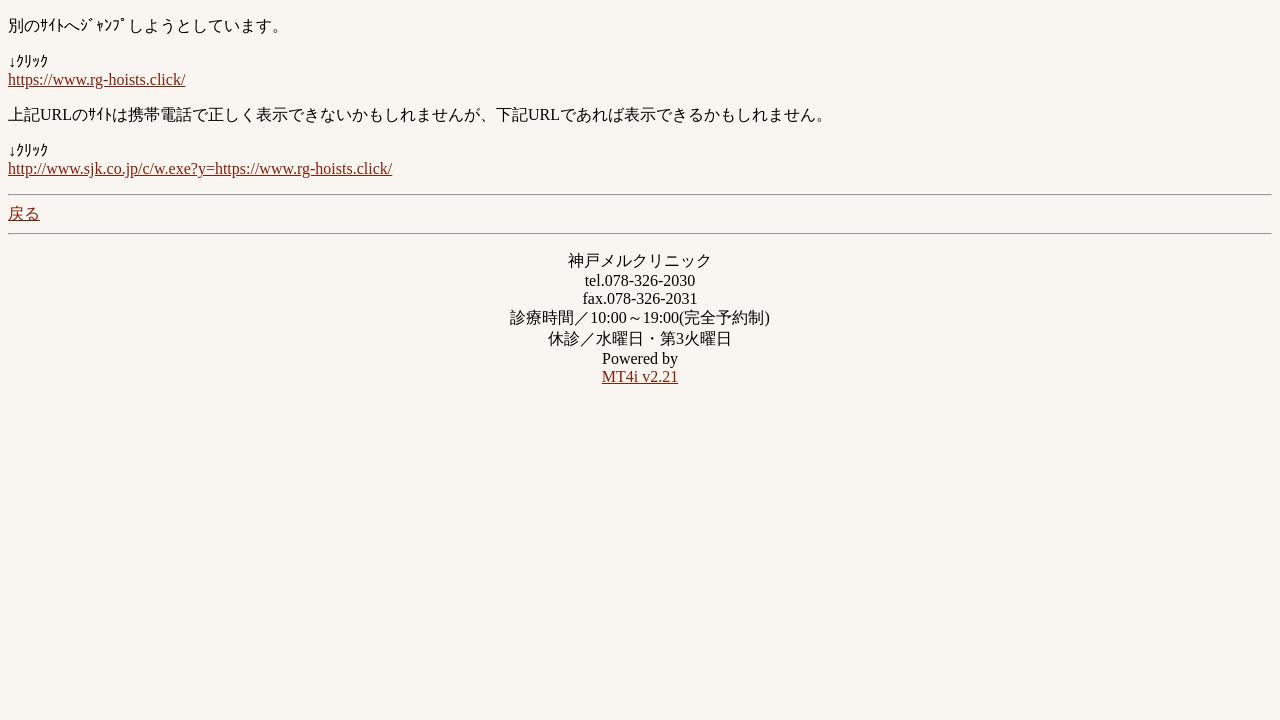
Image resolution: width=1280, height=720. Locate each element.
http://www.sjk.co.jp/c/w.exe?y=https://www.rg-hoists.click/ (200, 168)
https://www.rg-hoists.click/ (96, 79)
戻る (24, 213)
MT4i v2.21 (640, 376)
